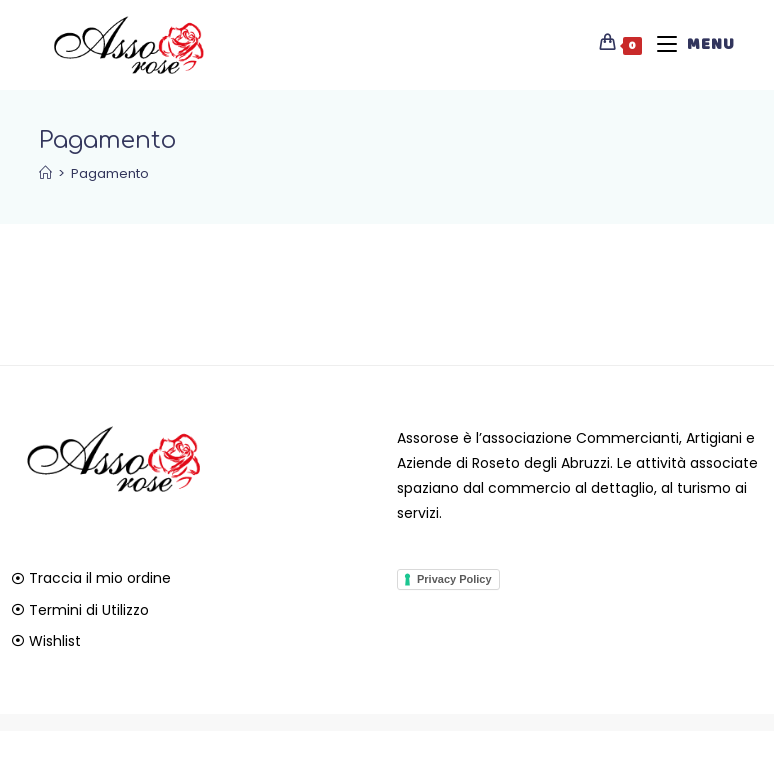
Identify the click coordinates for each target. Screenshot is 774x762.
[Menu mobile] (688, 45)
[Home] (45, 173)
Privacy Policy (454, 579)
